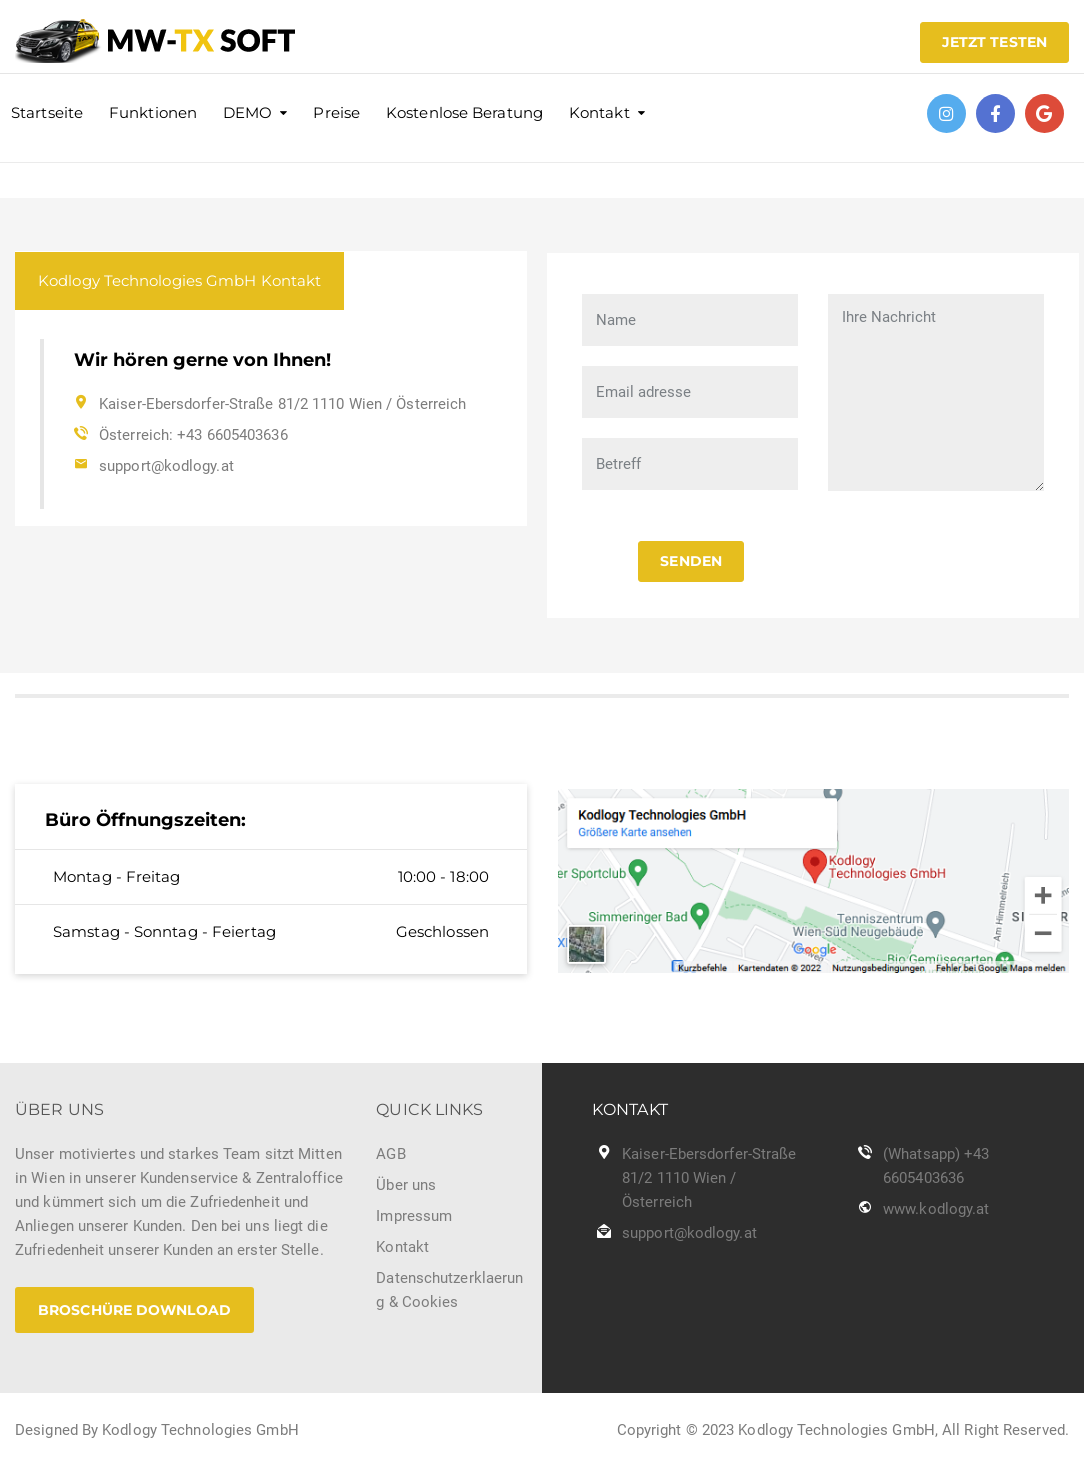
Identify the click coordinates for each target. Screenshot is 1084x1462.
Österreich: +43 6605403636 (193, 435)
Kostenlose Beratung (464, 112)
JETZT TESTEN (994, 42)
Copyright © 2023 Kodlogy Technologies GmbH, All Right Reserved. (843, 1430)
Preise (336, 112)
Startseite (47, 112)
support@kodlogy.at (166, 466)
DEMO (247, 112)
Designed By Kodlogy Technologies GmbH (157, 1430)
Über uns (406, 1185)
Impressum (414, 1216)
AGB (390, 1154)
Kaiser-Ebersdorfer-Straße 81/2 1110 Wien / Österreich (282, 404)
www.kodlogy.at (936, 1209)
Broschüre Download (134, 1310)
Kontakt (599, 112)
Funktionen (153, 112)
